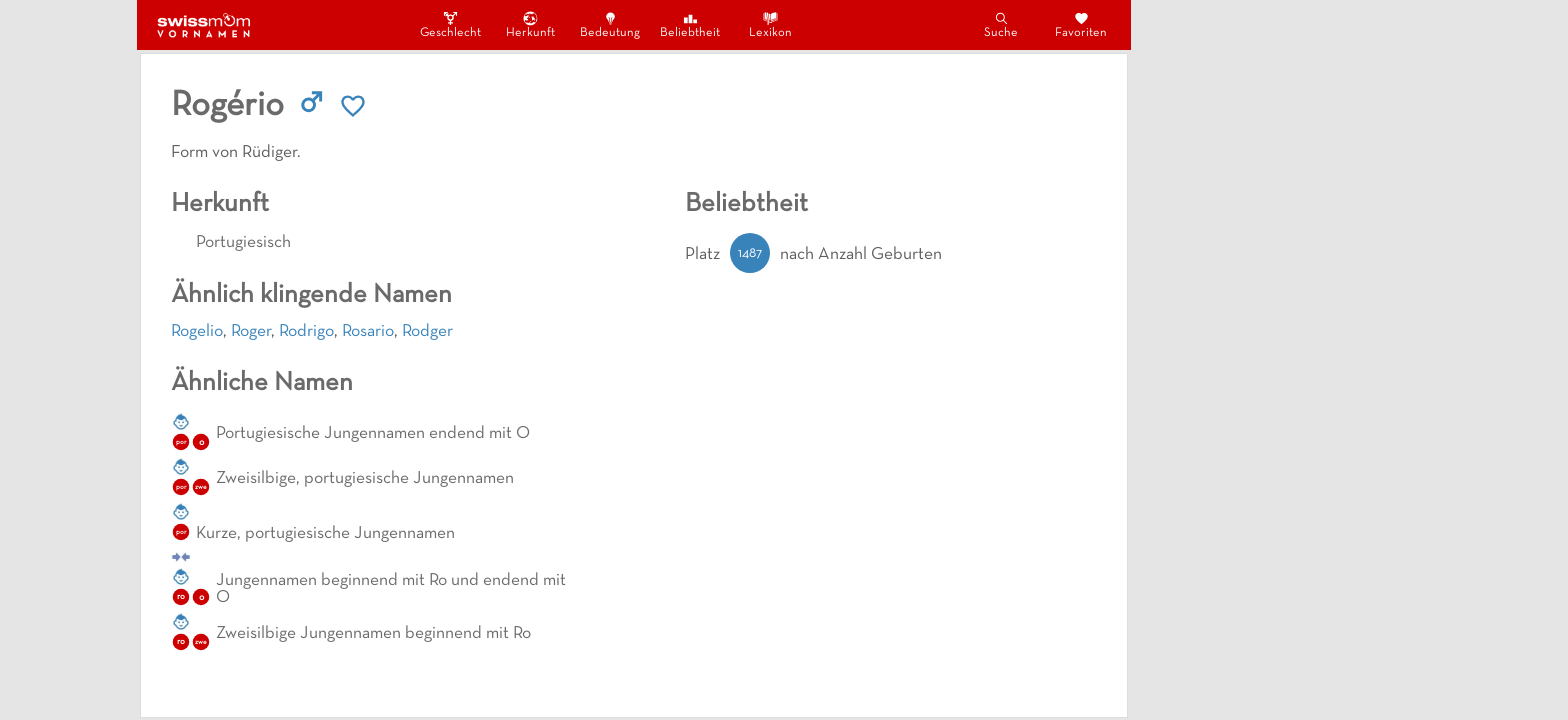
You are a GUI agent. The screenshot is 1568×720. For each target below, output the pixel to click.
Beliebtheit (690, 24)
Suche (1001, 24)
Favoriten (1081, 24)
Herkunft (530, 24)
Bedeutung (610, 24)
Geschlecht (450, 24)
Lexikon (770, 24)
